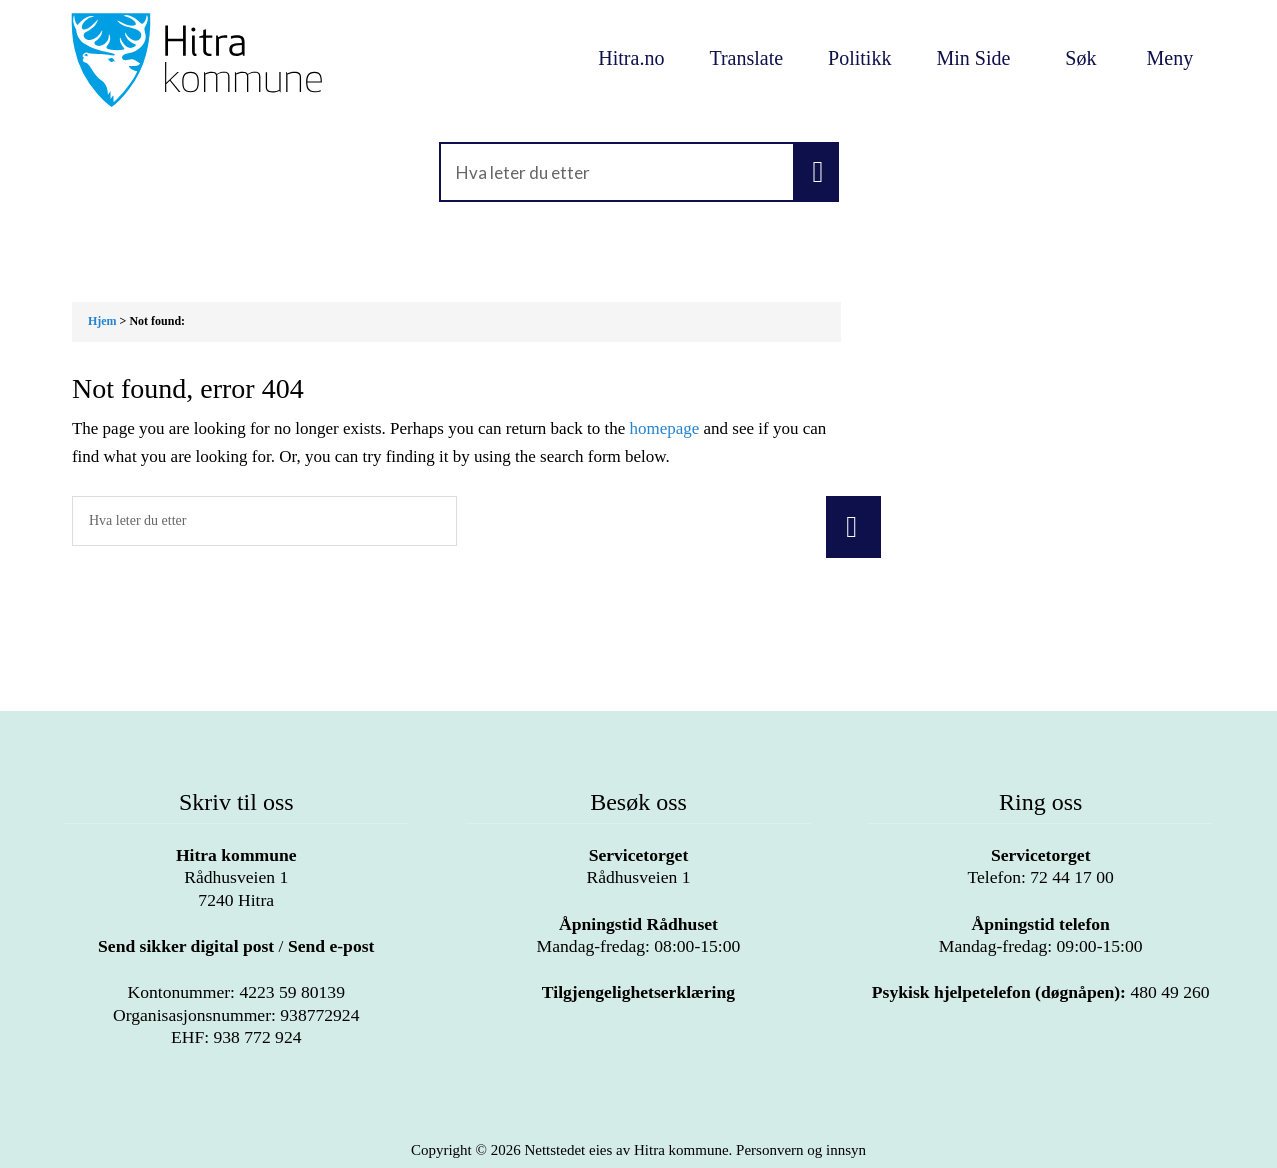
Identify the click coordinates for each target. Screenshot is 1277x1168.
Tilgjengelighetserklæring (638, 992)
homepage (664, 428)
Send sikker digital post (186, 946)
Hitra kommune (236, 855)
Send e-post (331, 946)
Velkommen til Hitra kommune (236, 60)
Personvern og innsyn (801, 1150)
